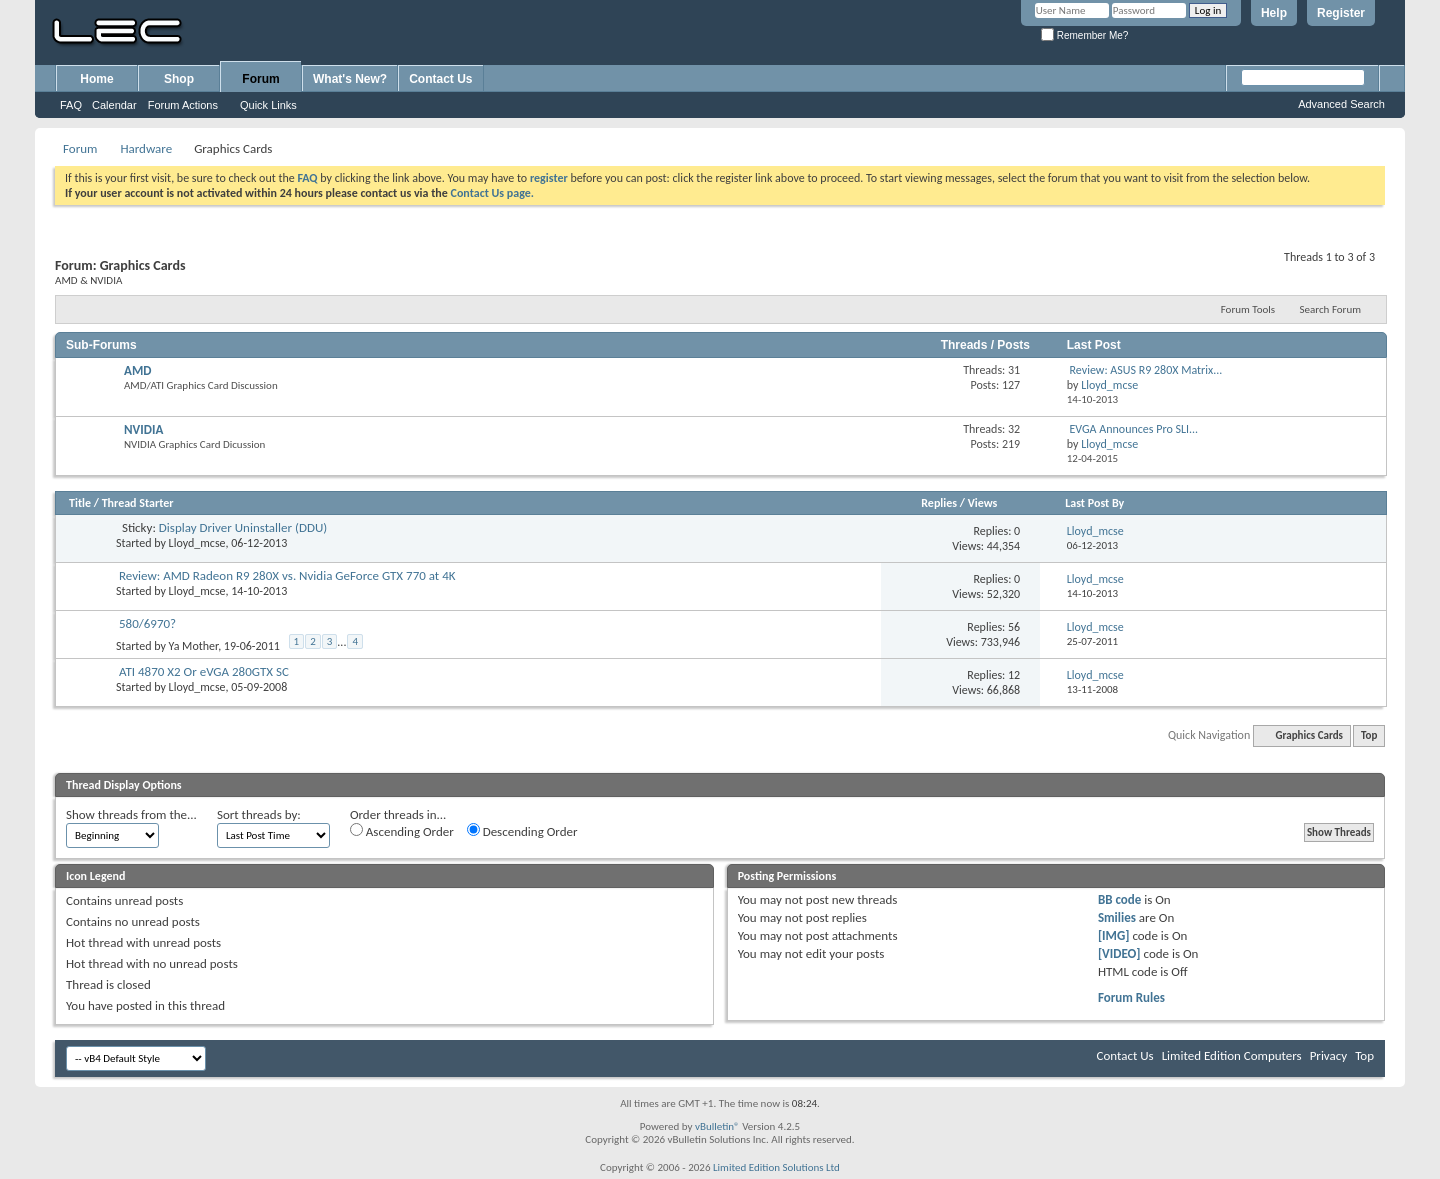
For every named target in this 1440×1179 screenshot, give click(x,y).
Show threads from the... (131, 814)
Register (1341, 13)
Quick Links (268, 105)
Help (1274, 13)
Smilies (1117, 917)
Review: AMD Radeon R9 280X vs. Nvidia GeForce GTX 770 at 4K (287, 575)
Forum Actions (183, 105)
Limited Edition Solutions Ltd (776, 1167)
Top (1369, 735)
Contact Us (440, 79)
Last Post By (1094, 503)
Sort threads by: (259, 814)
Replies (939, 503)
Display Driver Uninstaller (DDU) (243, 527)
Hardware (146, 148)
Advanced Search (1341, 104)
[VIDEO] (1119, 953)
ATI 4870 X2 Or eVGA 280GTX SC (204, 671)
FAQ (71, 105)
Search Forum (1331, 309)
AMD (137, 370)
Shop (179, 79)
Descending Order (522, 831)
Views (983, 503)
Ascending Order (402, 831)
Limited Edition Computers (1232, 1055)
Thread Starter (138, 503)
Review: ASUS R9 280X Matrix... (1146, 370)
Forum (260, 79)
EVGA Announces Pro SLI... (1134, 429)
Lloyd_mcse (197, 543)
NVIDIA (143, 429)
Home (96, 79)
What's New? (350, 79)
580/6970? (147, 623)
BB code (1119, 899)
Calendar (114, 105)
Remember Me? (1084, 35)
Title (80, 503)
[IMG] (1114, 935)
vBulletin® (717, 1126)
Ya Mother (194, 646)
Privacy (1329, 1055)
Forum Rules (1131, 997)
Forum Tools (1248, 309)
